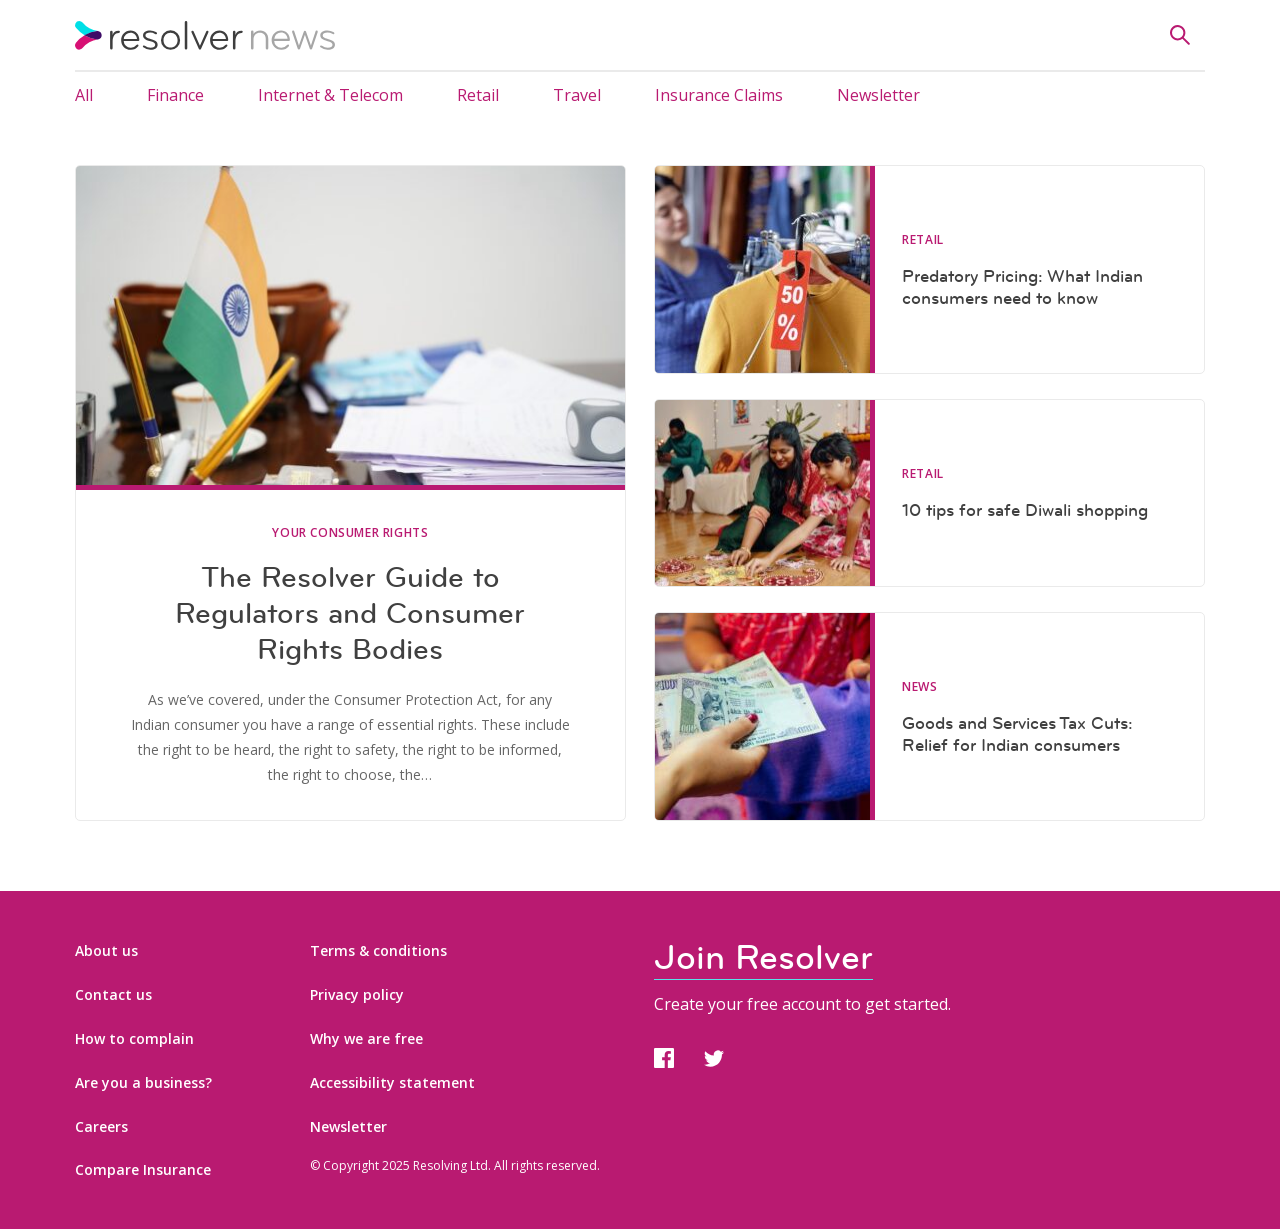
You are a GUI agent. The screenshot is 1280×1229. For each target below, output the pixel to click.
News (919, 687)
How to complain (134, 1038)
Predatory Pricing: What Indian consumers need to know (1022, 287)
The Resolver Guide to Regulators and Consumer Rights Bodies (350, 613)
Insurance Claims (719, 95)
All (84, 95)
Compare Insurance (143, 1169)
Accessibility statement (392, 1082)
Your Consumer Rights (350, 533)
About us (106, 950)
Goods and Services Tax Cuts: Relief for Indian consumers (1017, 734)
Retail (478, 95)
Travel (577, 95)
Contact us (113, 994)
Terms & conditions (378, 950)
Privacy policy (357, 994)
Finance (175, 95)
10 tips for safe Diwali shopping (1025, 510)
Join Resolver (763, 957)
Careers (101, 1126)
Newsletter (878, 95)
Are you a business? (143, 1082)
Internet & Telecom (330, 95)
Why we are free (366, 1038)
